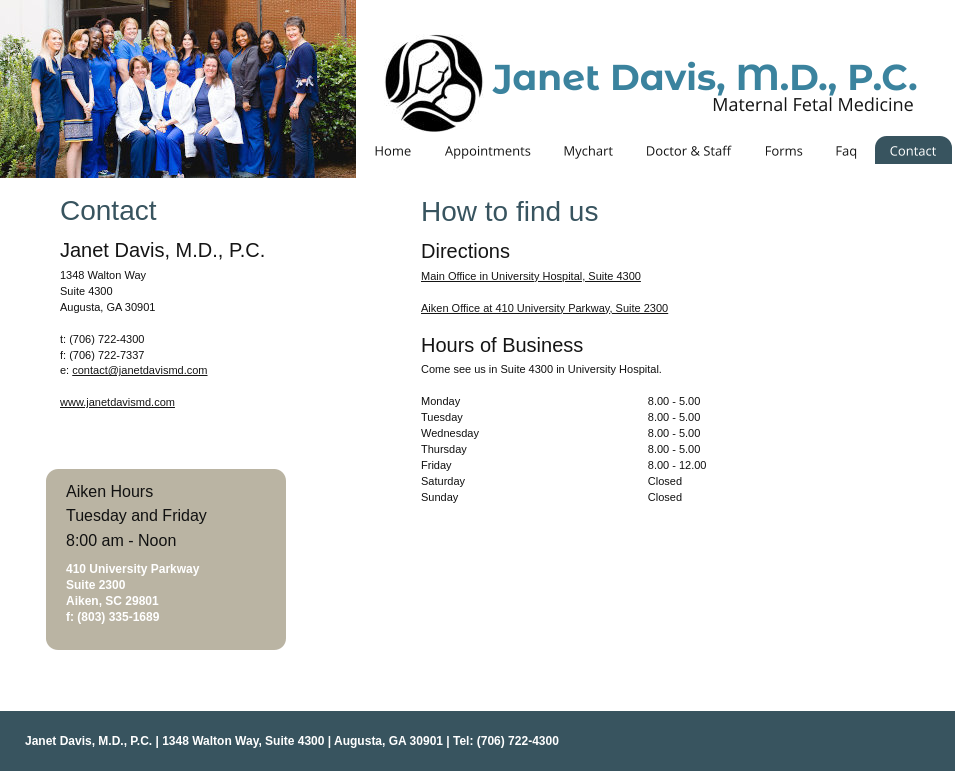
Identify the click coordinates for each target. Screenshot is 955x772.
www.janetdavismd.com (117, 402)
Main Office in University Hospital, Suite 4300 (531, 276)
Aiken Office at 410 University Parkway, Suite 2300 (544, 308)
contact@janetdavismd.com (139, 370)
